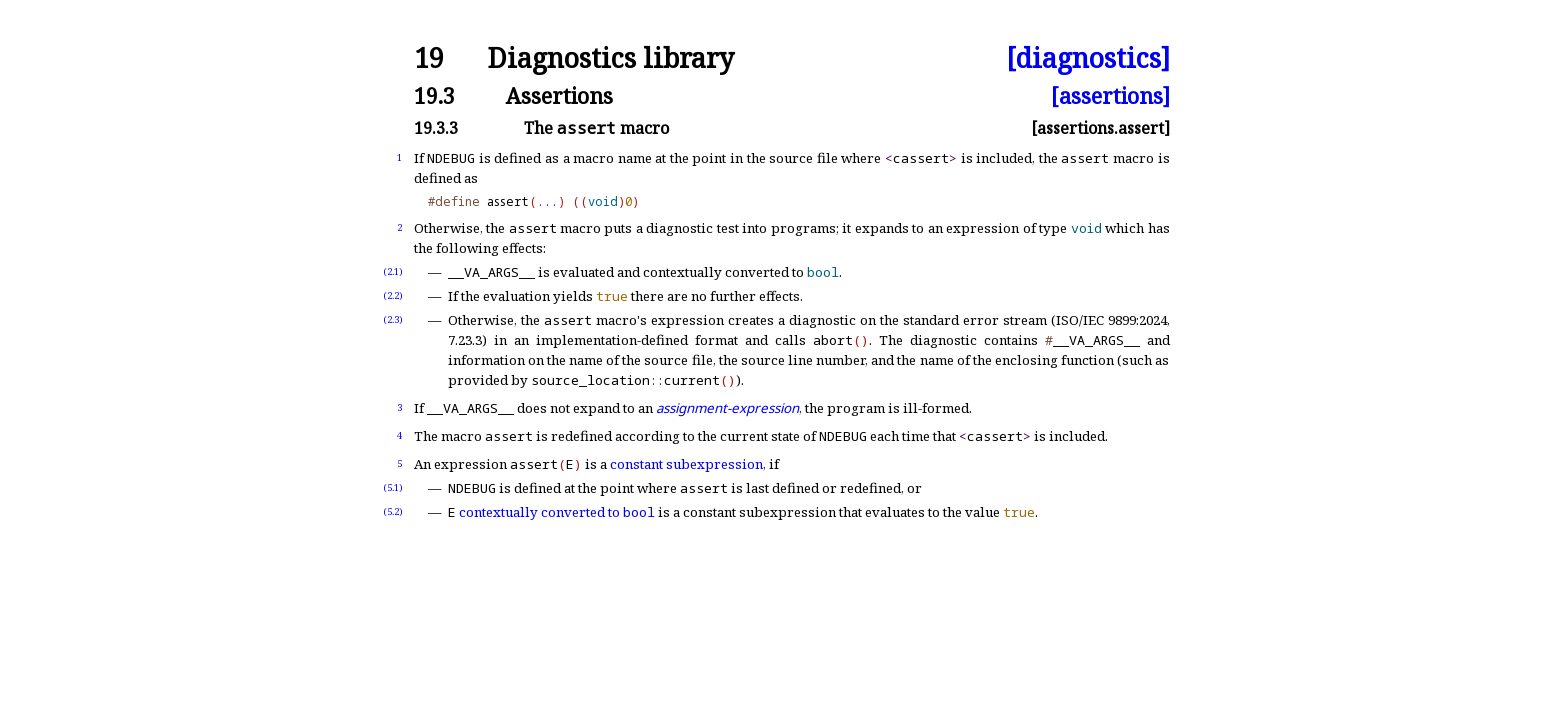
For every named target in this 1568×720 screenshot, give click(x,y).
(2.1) (393, 271)
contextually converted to (557, 512)
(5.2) (393, 511)
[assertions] (1110, 95)
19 (429, 58)
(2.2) (393, 295)
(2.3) (393, 319)
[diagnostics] (1088, 58)
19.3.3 (436, 128)
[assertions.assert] (1100, 128)
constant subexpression (686, 464)
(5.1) (393, 487)
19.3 (434, 95)
